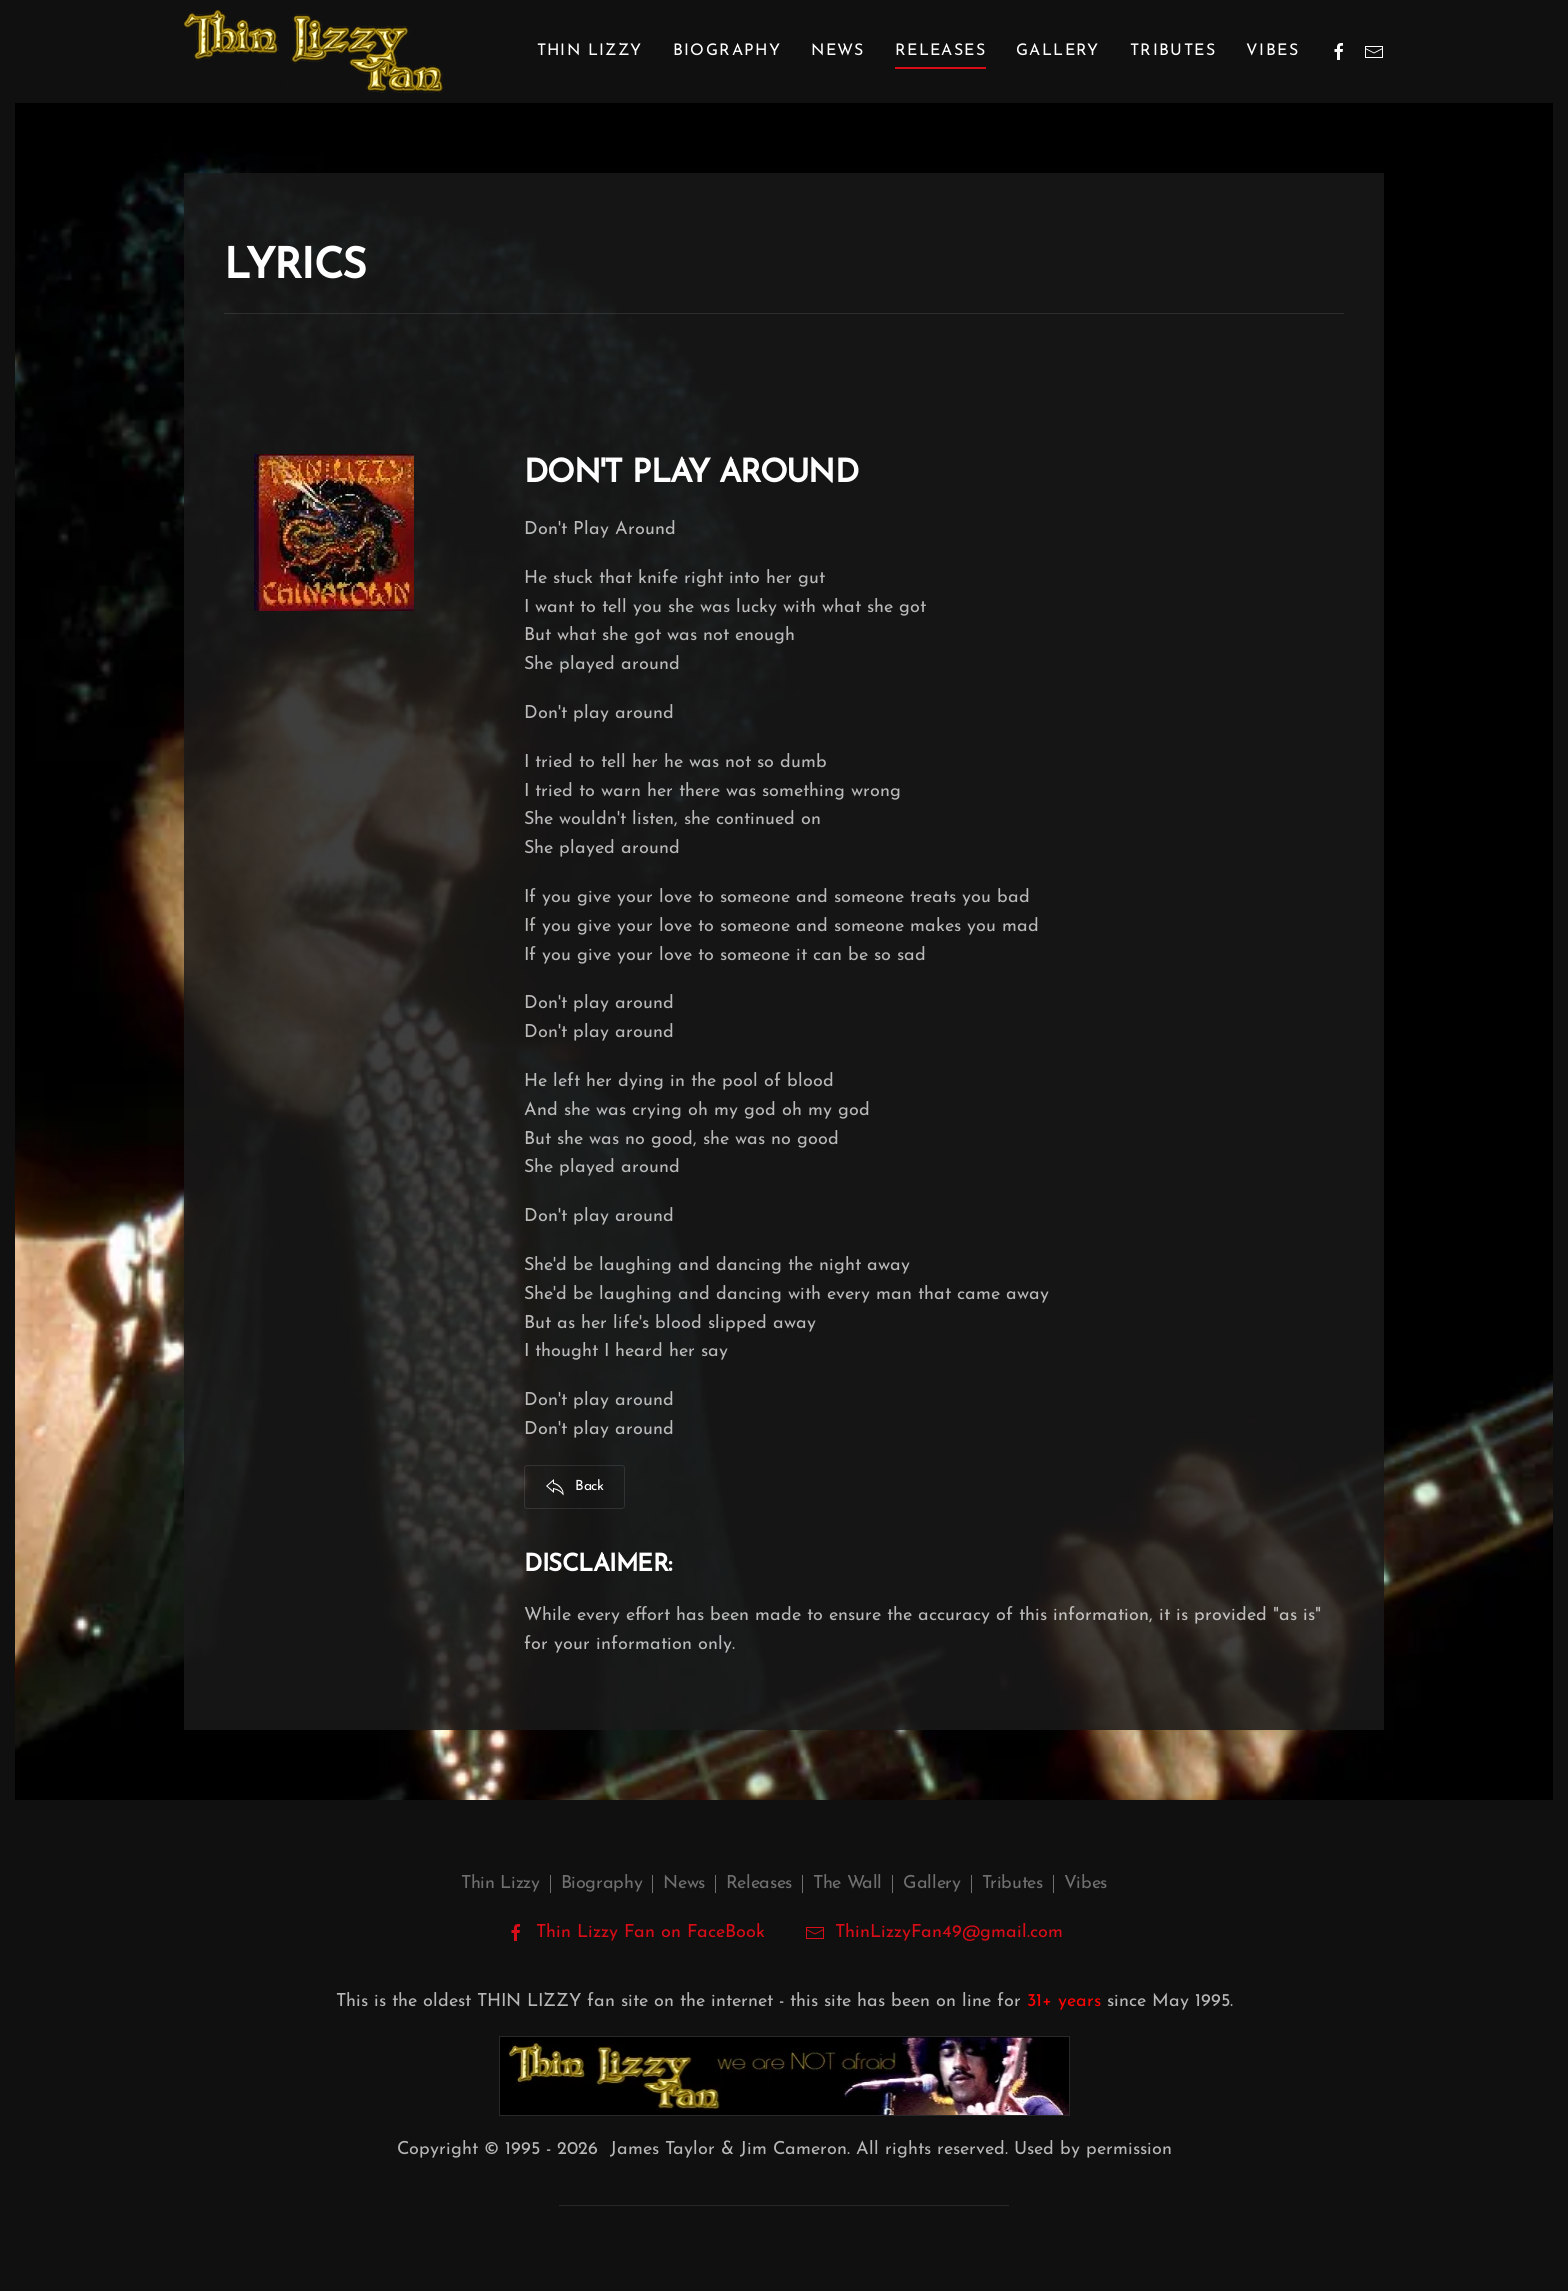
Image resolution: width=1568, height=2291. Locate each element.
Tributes (1173, 51)
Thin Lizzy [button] (590, 51)
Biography (602, 1883)
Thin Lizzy (500, 1883)
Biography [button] (727, 51)
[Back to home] (313, 51)
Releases (759, 1883)
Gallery (1058, 51)
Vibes (1272, 51)
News (838, 51)
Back (574, 1487)
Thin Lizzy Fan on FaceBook (635, 1933)
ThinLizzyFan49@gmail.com (949, 1932)
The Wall (847, 1883)
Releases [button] (940, 51)
